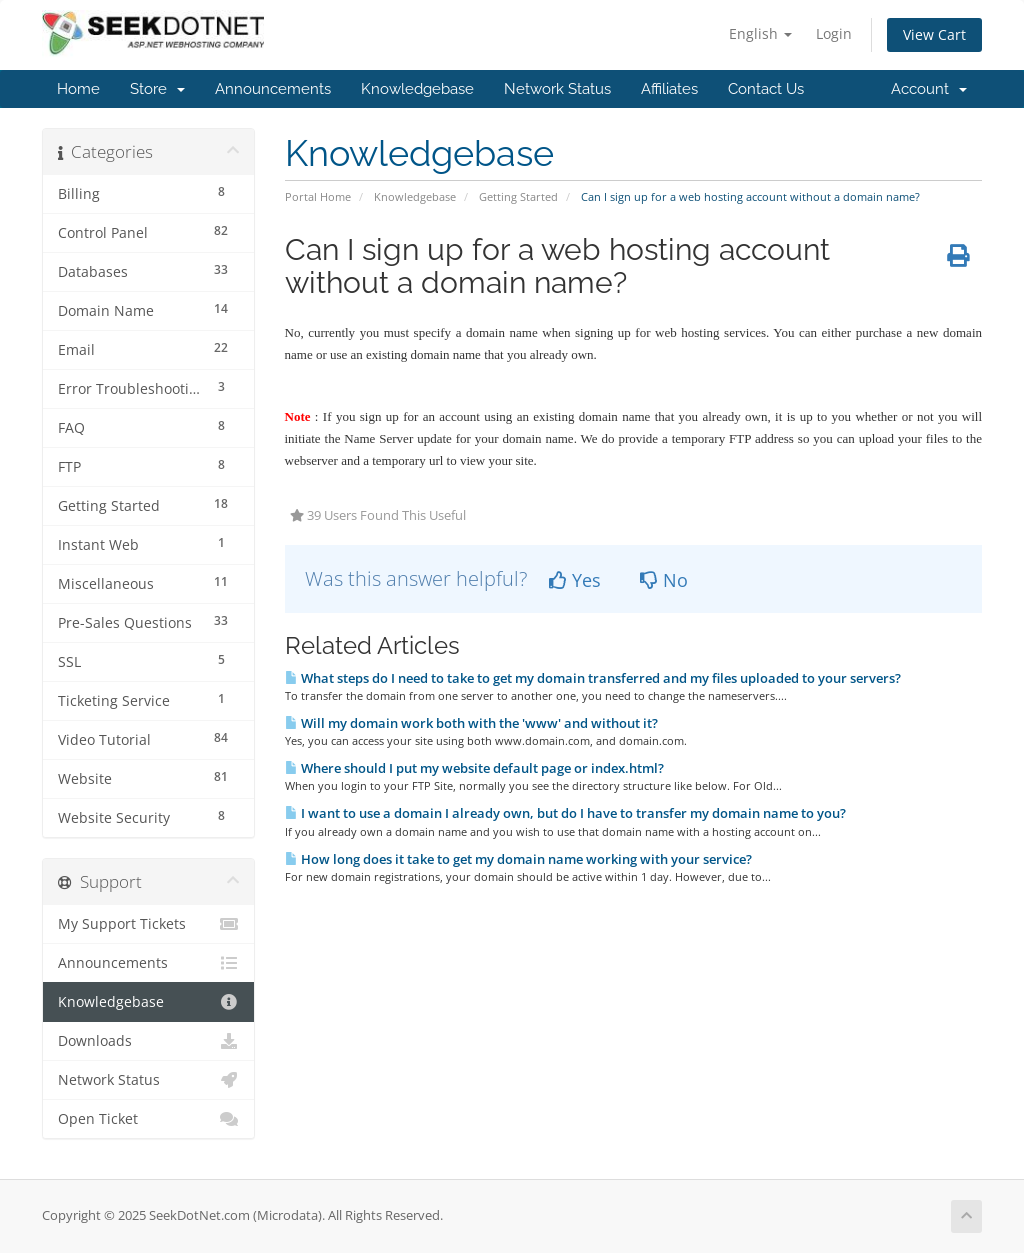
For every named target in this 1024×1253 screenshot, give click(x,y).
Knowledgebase (417, 89)
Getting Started (518, 196)
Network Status (557, 89)
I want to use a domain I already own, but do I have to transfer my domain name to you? (565, 813)
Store (157, 89)
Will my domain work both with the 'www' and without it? (471, 723)
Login (834, 33)
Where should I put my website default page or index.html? (474, 768)
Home (78, 89)
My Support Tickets (148, 924)
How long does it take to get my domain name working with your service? (518, 859)
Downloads (148, 1041)
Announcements (273, 89)
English (760, 33)
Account (929, 89)
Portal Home (318, 196)
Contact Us (766, 89)
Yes (575, 580)
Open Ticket (148, 1119)
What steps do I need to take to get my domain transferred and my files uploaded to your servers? (593, 678)
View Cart (934, 34)
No (664, 580)
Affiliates (669, 89)
